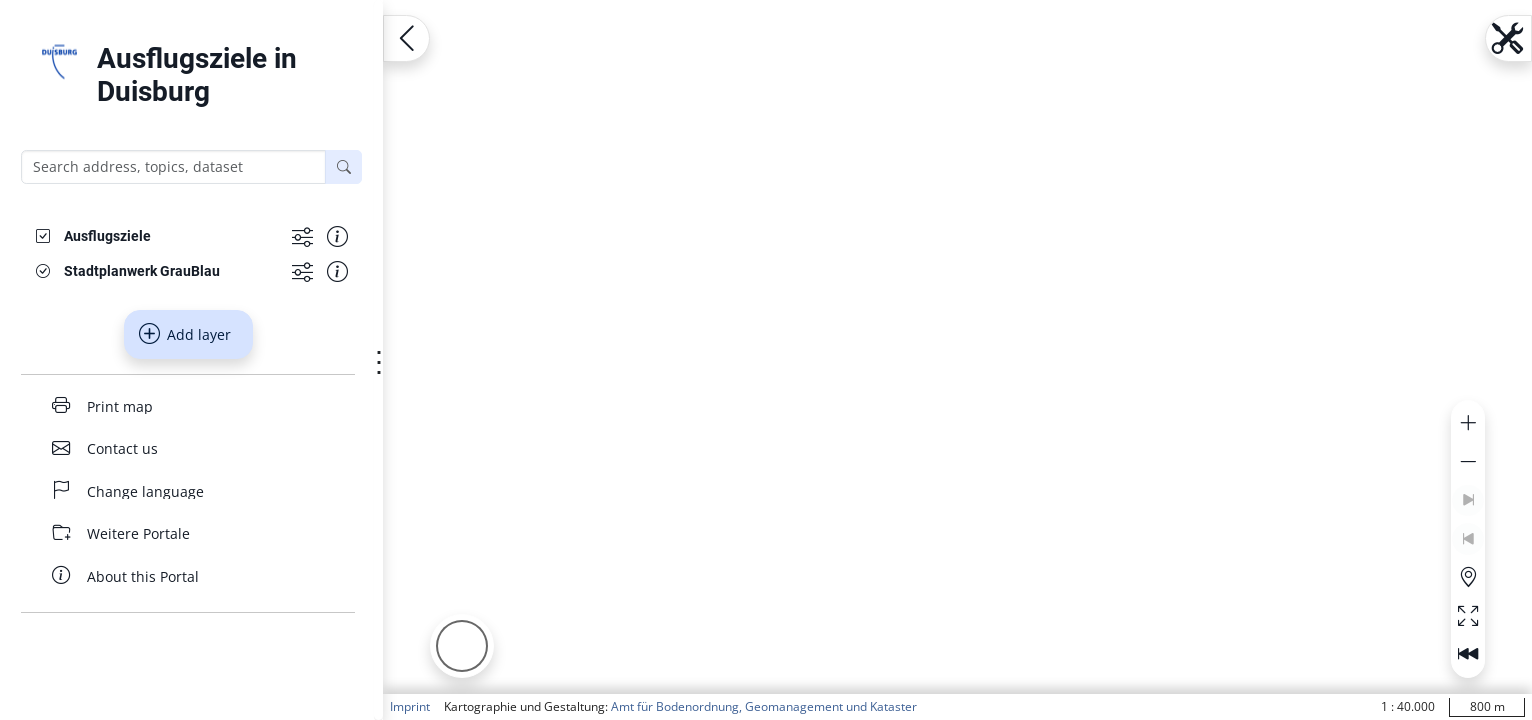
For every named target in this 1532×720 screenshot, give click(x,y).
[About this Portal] (188, 576)
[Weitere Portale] (188, 533)
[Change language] (188, 491)
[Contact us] (188, 448)
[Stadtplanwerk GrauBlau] (142, 271)
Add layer (185, 334)
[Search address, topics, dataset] (173, 167)
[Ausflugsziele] (107, 236)
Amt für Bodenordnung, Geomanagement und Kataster (764, 706)
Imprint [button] (410, 706)
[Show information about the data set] (337, 236)
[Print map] (188, 406)
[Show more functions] (302, 236)
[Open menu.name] (406, 38)
